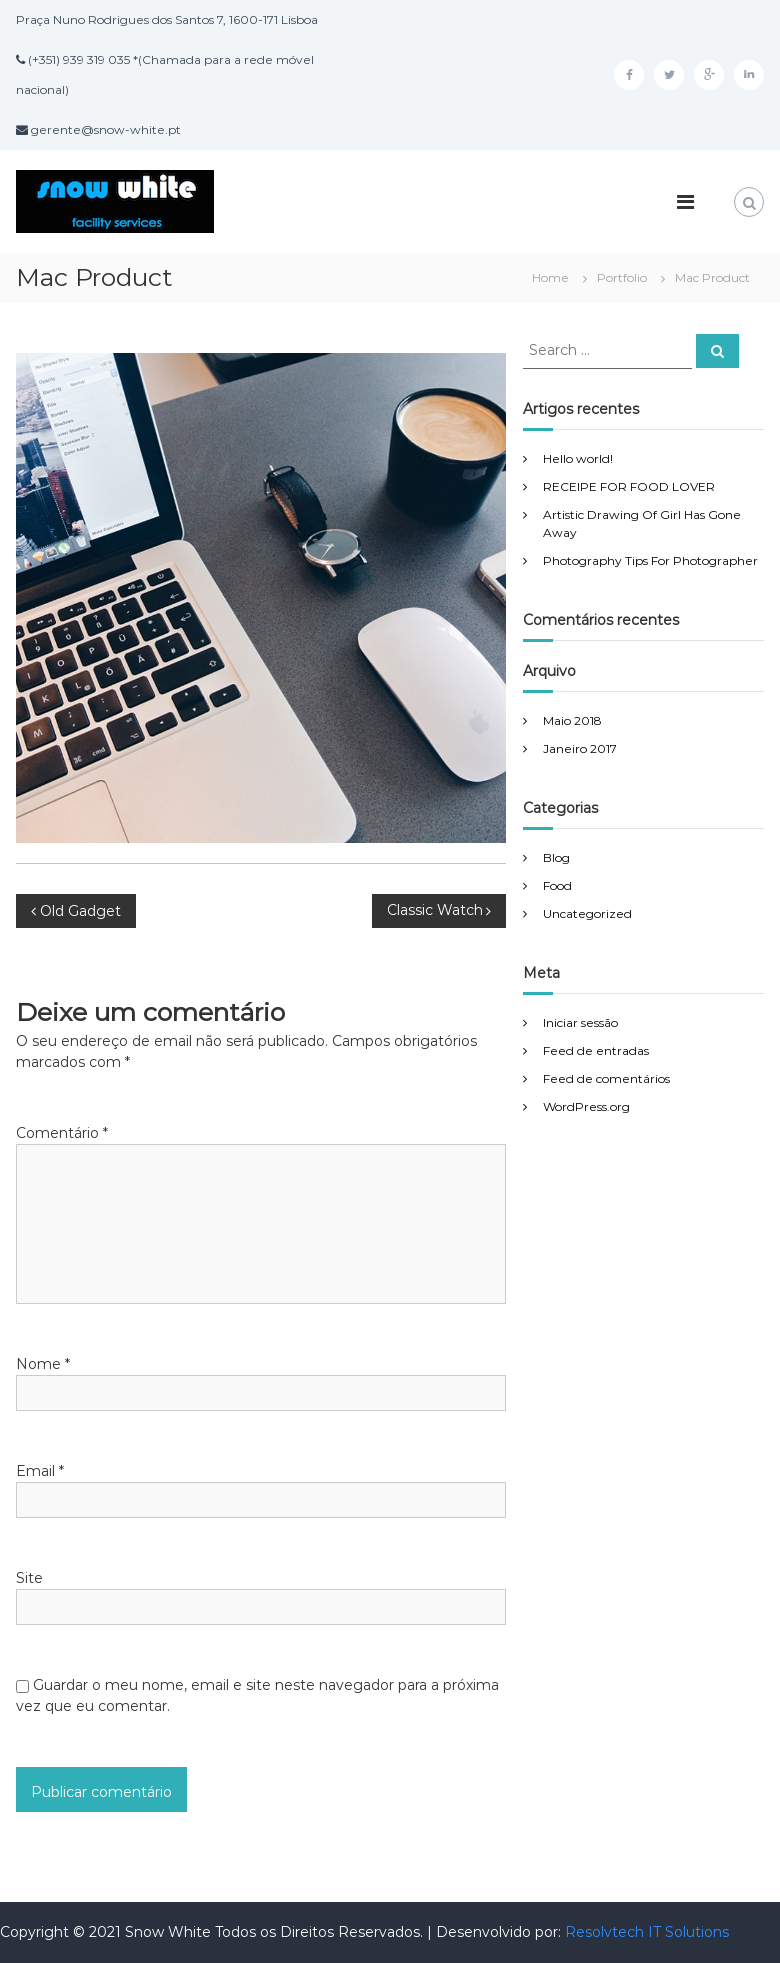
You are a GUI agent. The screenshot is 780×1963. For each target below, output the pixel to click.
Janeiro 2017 (580, 748)
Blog (556, 857)
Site (29, 1578)
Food (557, 885)
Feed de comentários (606, 1078)
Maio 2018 (572, 720)
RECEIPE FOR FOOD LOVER (629, 486)
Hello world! (578, 458)
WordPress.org (586, 1106)
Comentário (62, 1133)
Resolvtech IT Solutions (647, 1932)
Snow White (170, 1932)
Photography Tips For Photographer (650, 560)
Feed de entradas (596, 1050)
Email (40, 1471)
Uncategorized (587, 913)
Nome (43, 1364)
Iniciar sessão (580, 1022)
